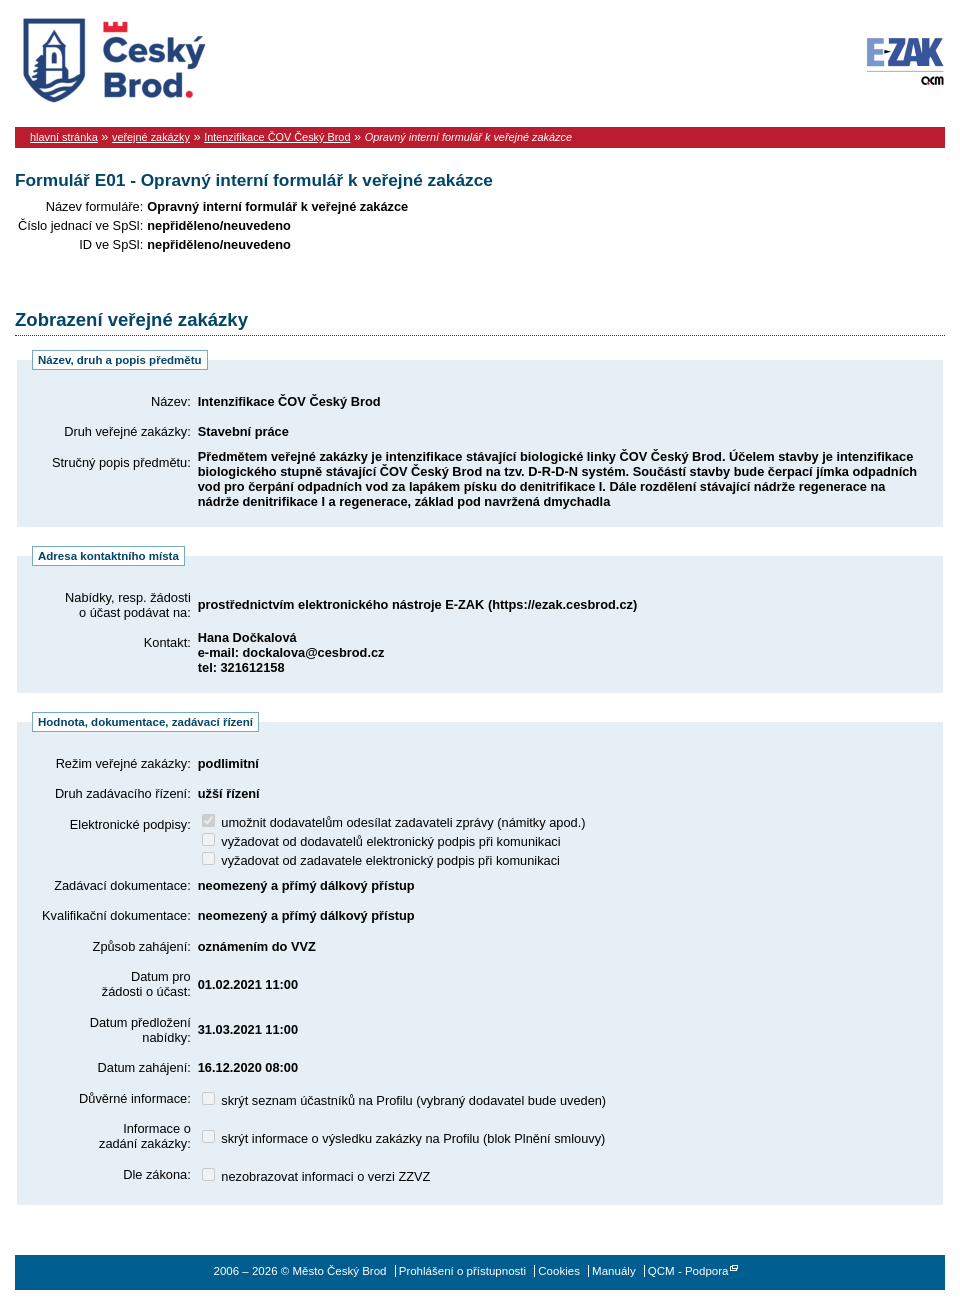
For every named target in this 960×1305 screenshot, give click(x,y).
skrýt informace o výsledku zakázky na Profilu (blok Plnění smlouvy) (404, 1138)
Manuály (614, 1271)
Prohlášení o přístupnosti (462, 1271)
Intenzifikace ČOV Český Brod (277, 137)
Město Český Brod (176, 56)
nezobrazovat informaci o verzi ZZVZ (316, 1176)
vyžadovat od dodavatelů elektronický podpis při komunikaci (381, 841)
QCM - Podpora (688, 1271)
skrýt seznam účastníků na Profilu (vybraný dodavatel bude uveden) (404, 1100)
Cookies (559, 1271)
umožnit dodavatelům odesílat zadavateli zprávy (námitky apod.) (394, 822)
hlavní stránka (64, 137)
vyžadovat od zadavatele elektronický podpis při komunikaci (381, 860)
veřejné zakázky (151, 137)
